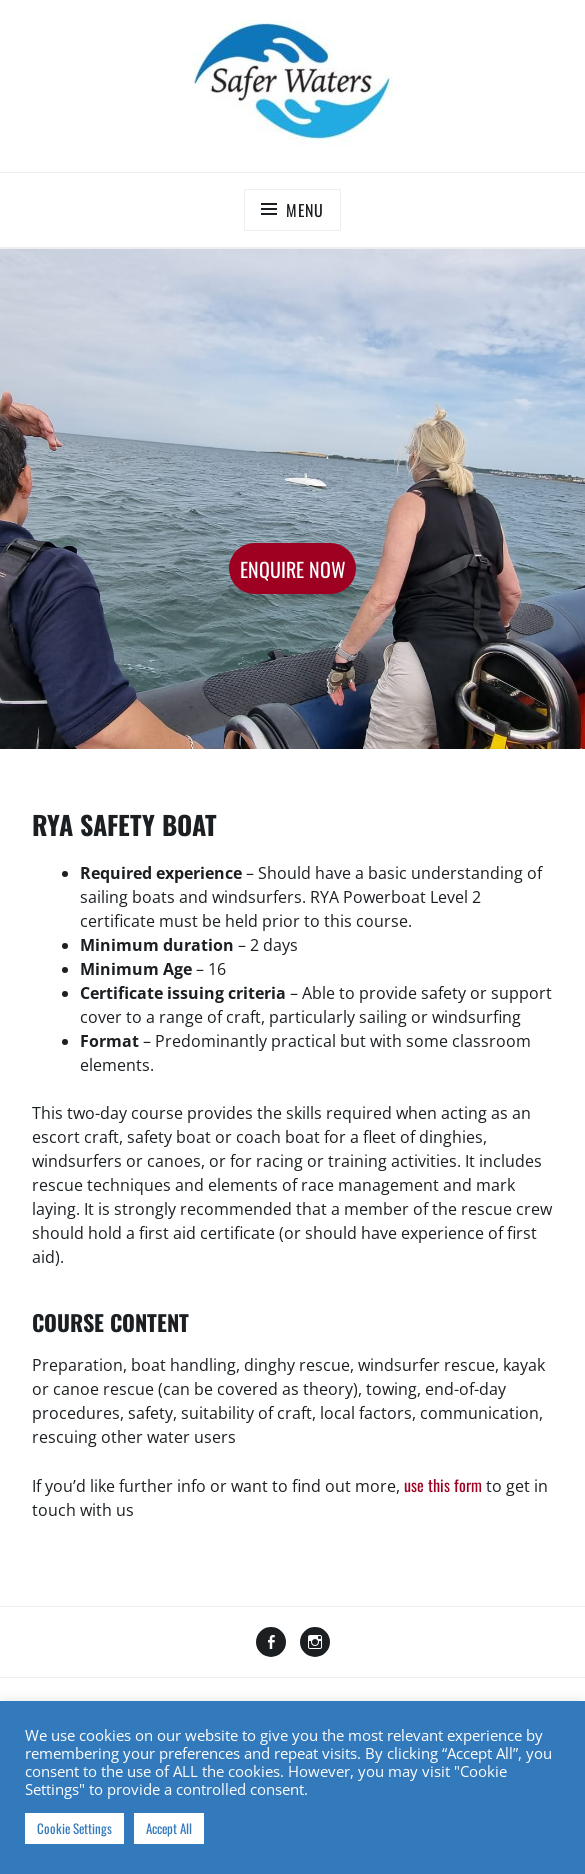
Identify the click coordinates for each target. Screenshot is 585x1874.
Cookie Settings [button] (74, 1828)
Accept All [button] (169, 1828)
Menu (305, 210)
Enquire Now (293, 569)
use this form (443, 1485)
